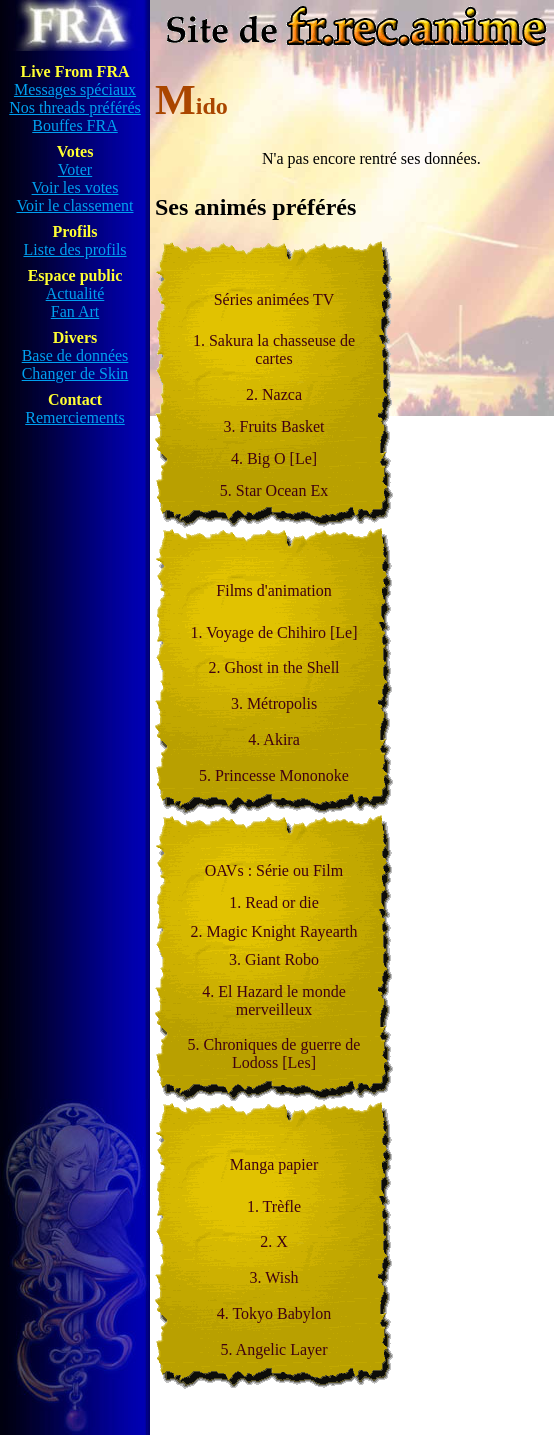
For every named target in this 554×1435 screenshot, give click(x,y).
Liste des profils (74, 249)
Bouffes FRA (75, 125)
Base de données (75, 355)
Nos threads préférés (75, 107)
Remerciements (75, 417)
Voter (75, 169)
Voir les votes (75, 187)
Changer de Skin (75, 373)
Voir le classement (74, 205)
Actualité (75, 293)
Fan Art (75, 311)
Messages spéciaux (75, 89)
